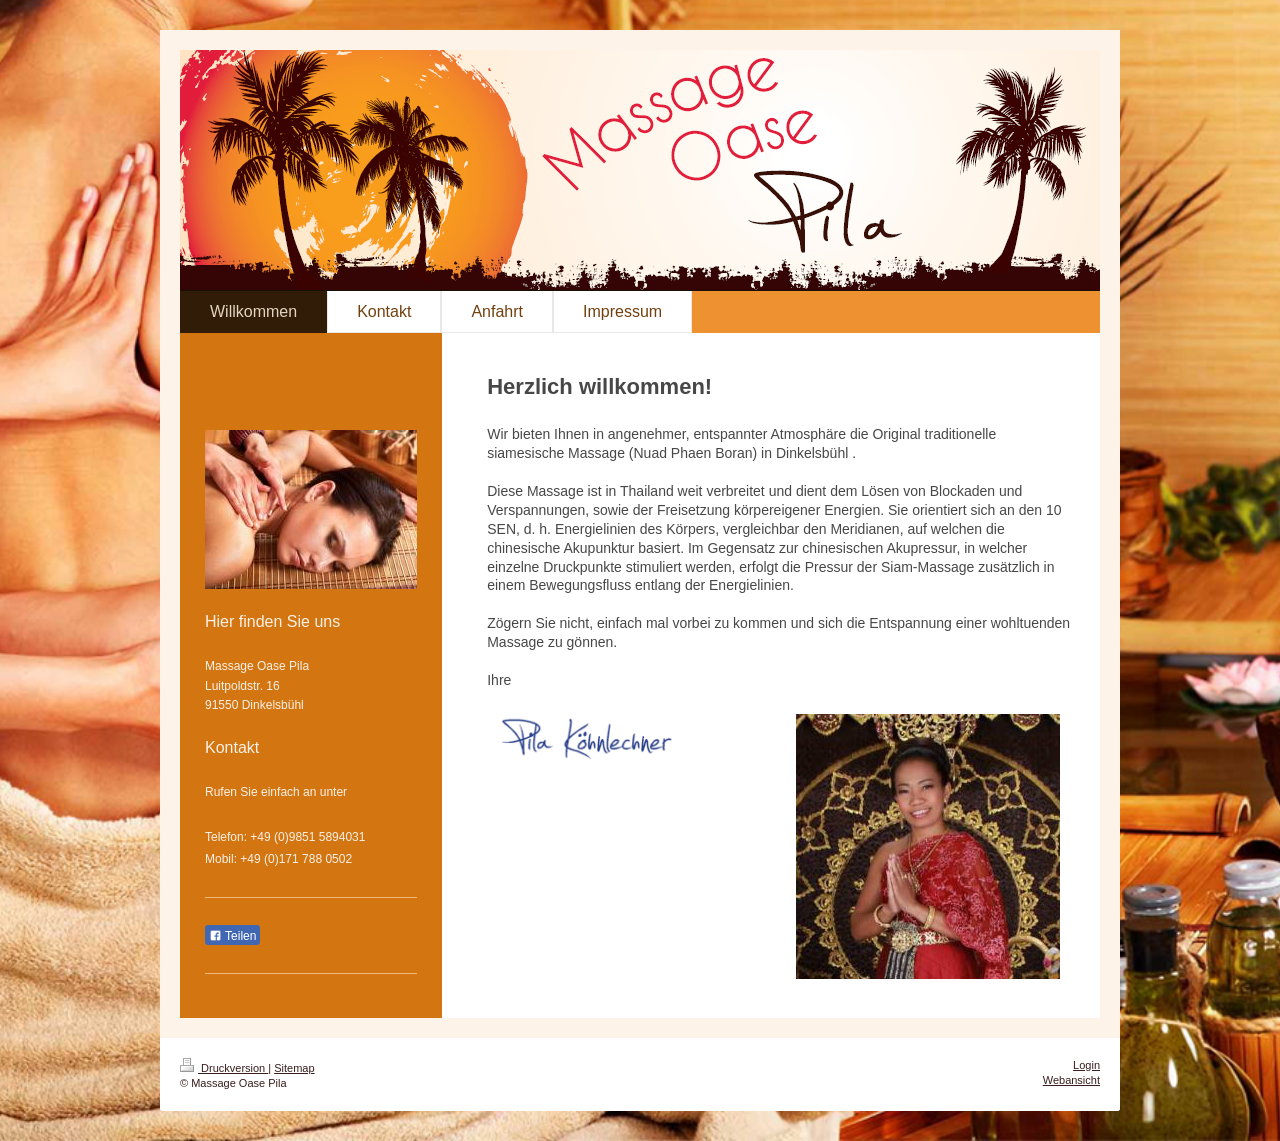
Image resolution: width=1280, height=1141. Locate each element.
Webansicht (1071, 1080)
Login (1086, 1065)
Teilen (232, 936)
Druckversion (224, 1068)
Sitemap (294, 1068)
